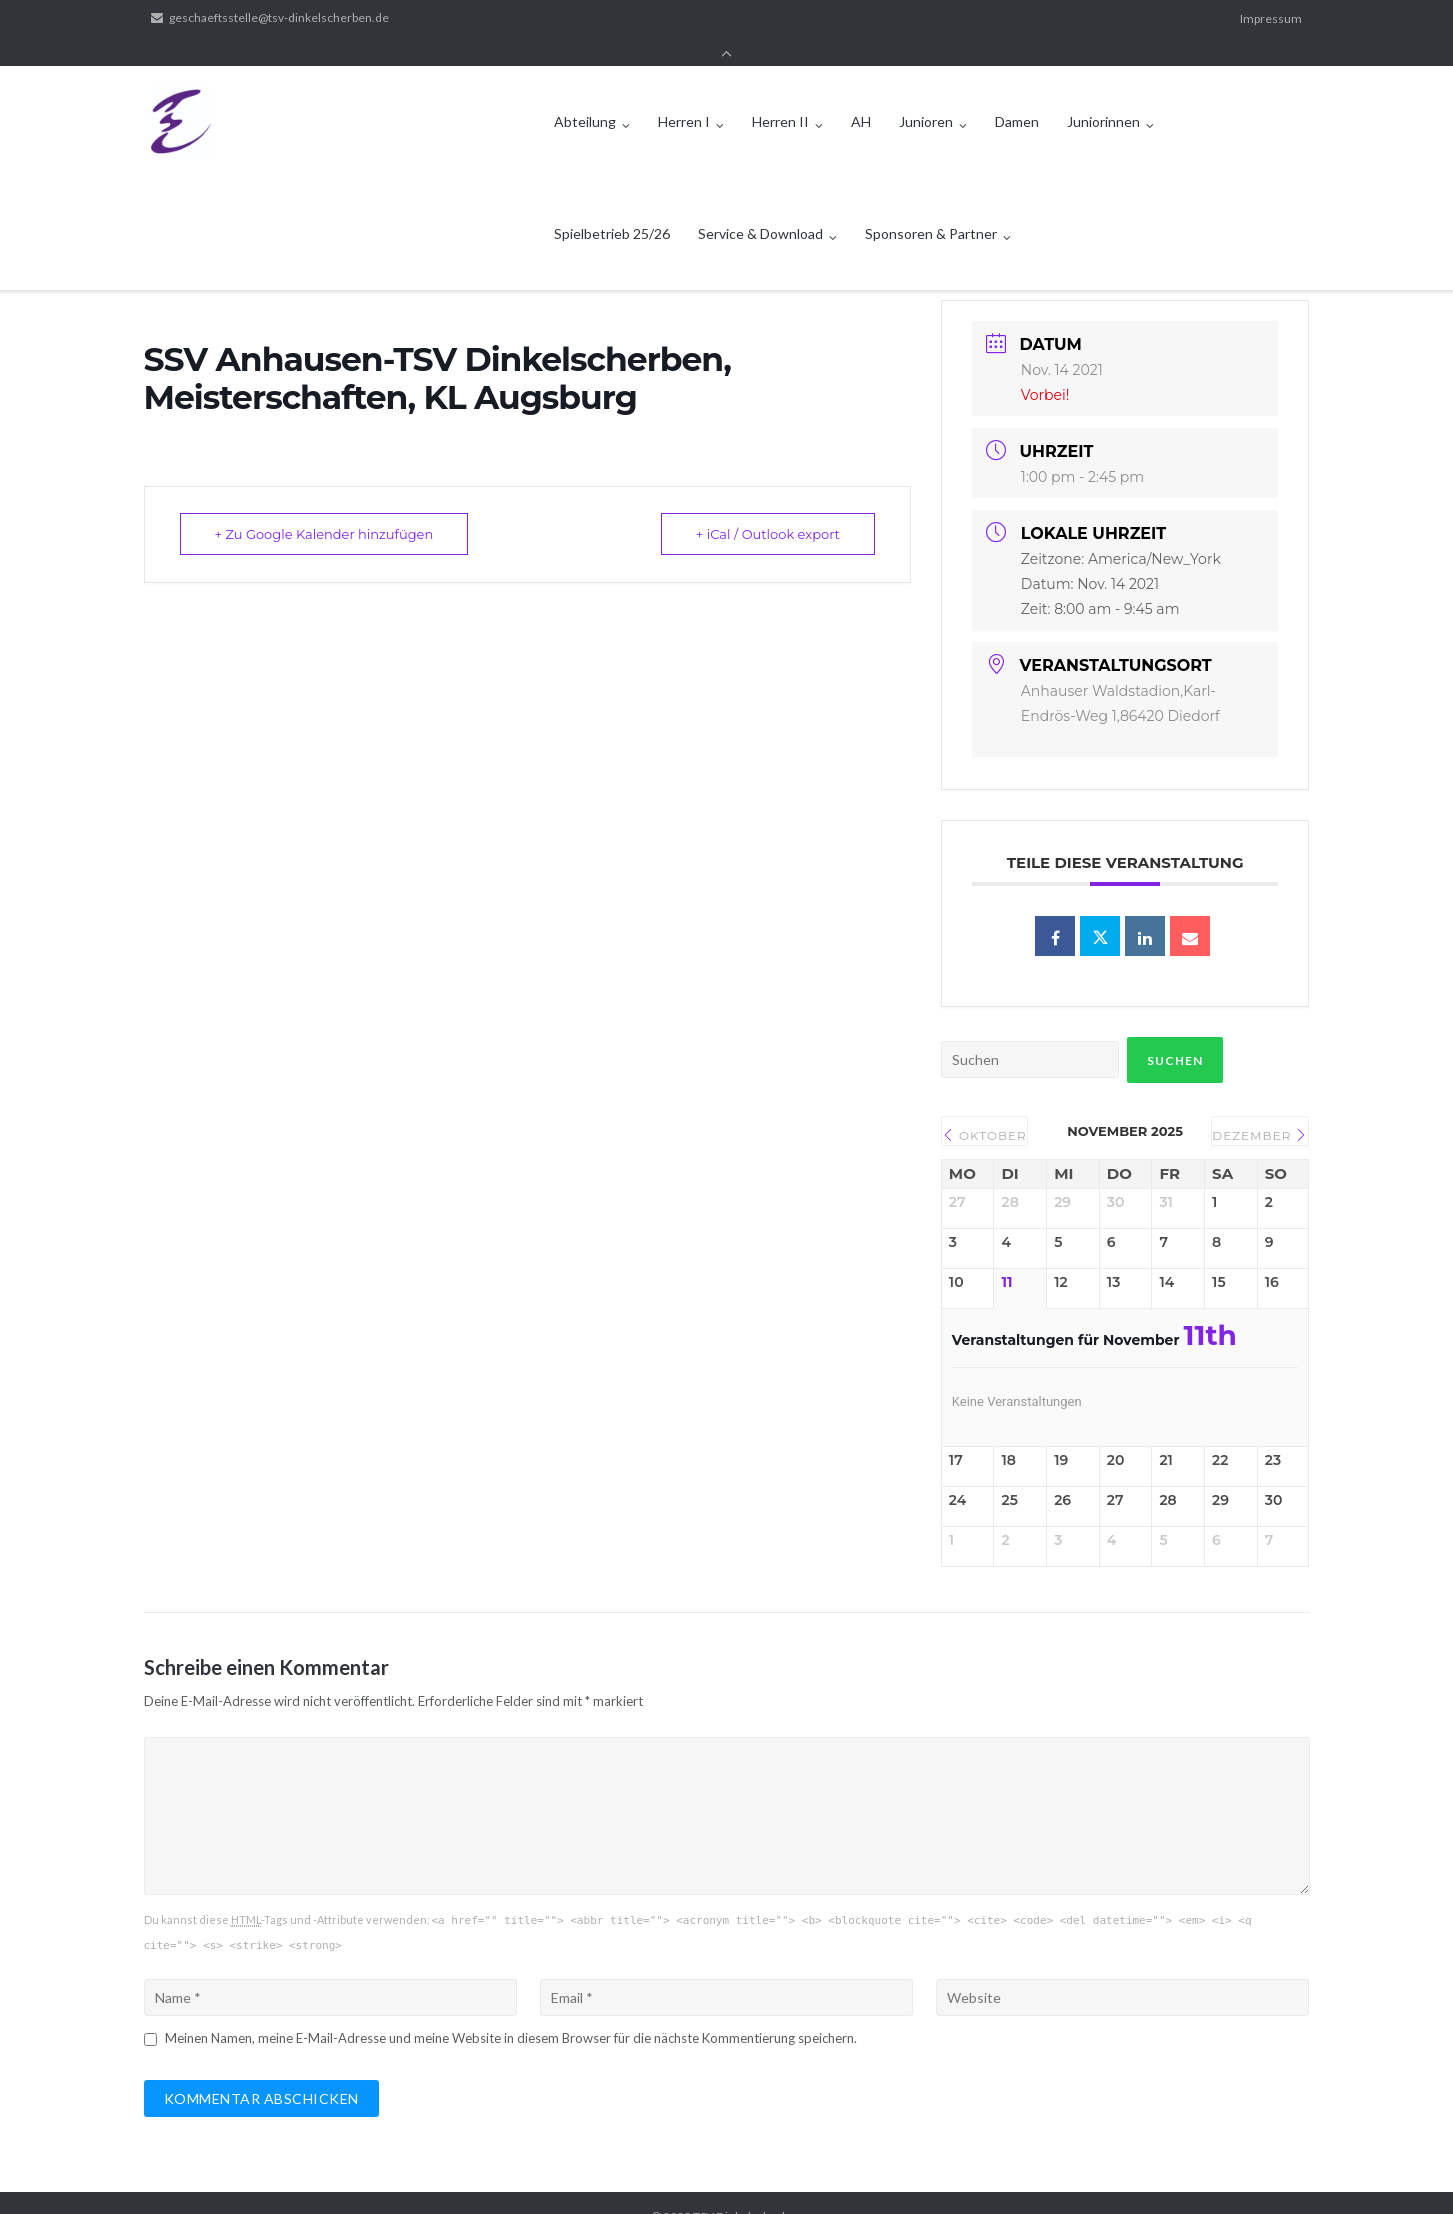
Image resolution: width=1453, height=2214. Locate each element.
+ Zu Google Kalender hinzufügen (324, 507)
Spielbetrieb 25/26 (612, 205)
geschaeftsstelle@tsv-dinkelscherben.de (279, 18)
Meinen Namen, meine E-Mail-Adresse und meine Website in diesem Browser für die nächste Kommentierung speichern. (511, 2011)
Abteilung (585, 93)
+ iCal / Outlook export (768, 507)
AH (861, 93)
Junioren (926, 93)
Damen (1017, 93)
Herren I (684, 93)
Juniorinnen (1103, 93)
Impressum (1271, 18)
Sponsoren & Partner (931, 205)
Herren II (780, 93)
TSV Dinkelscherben (747, 2189)
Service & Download (760, 205)
